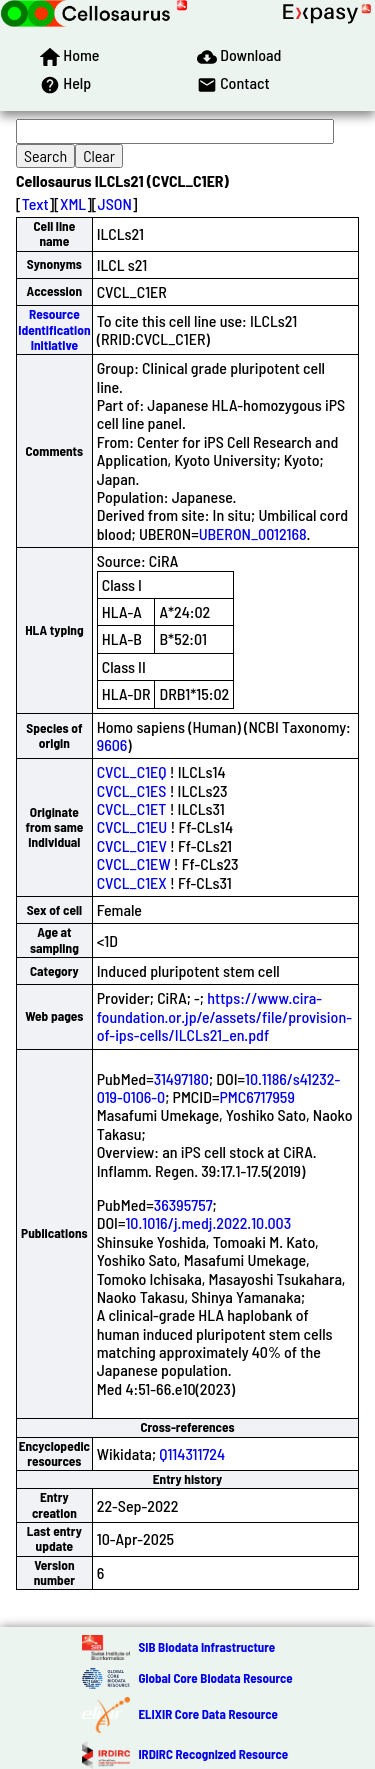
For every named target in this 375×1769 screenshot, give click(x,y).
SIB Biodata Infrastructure (206, 1647)
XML (73, 203)
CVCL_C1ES (132, 790)
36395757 (183, 1204)
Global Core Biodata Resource (215, 1678)
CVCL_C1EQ (132, 771)
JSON (115, 203)
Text (35, 203)
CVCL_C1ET (132, 808)
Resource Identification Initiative (54, 329)
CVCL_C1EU (132, 826)
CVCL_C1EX (132, 882)
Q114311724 (192, 1453)
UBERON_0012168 (253, 533)
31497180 (181, 1078)
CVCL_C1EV (132, 845)
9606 (112, 744)
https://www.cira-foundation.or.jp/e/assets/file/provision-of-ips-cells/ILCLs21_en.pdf (224, 1016)
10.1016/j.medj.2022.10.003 (208, 1222)
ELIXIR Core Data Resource (207, 1714)
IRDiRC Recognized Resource (213, 1754)
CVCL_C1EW (134, 863)
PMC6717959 (256, 1096)
